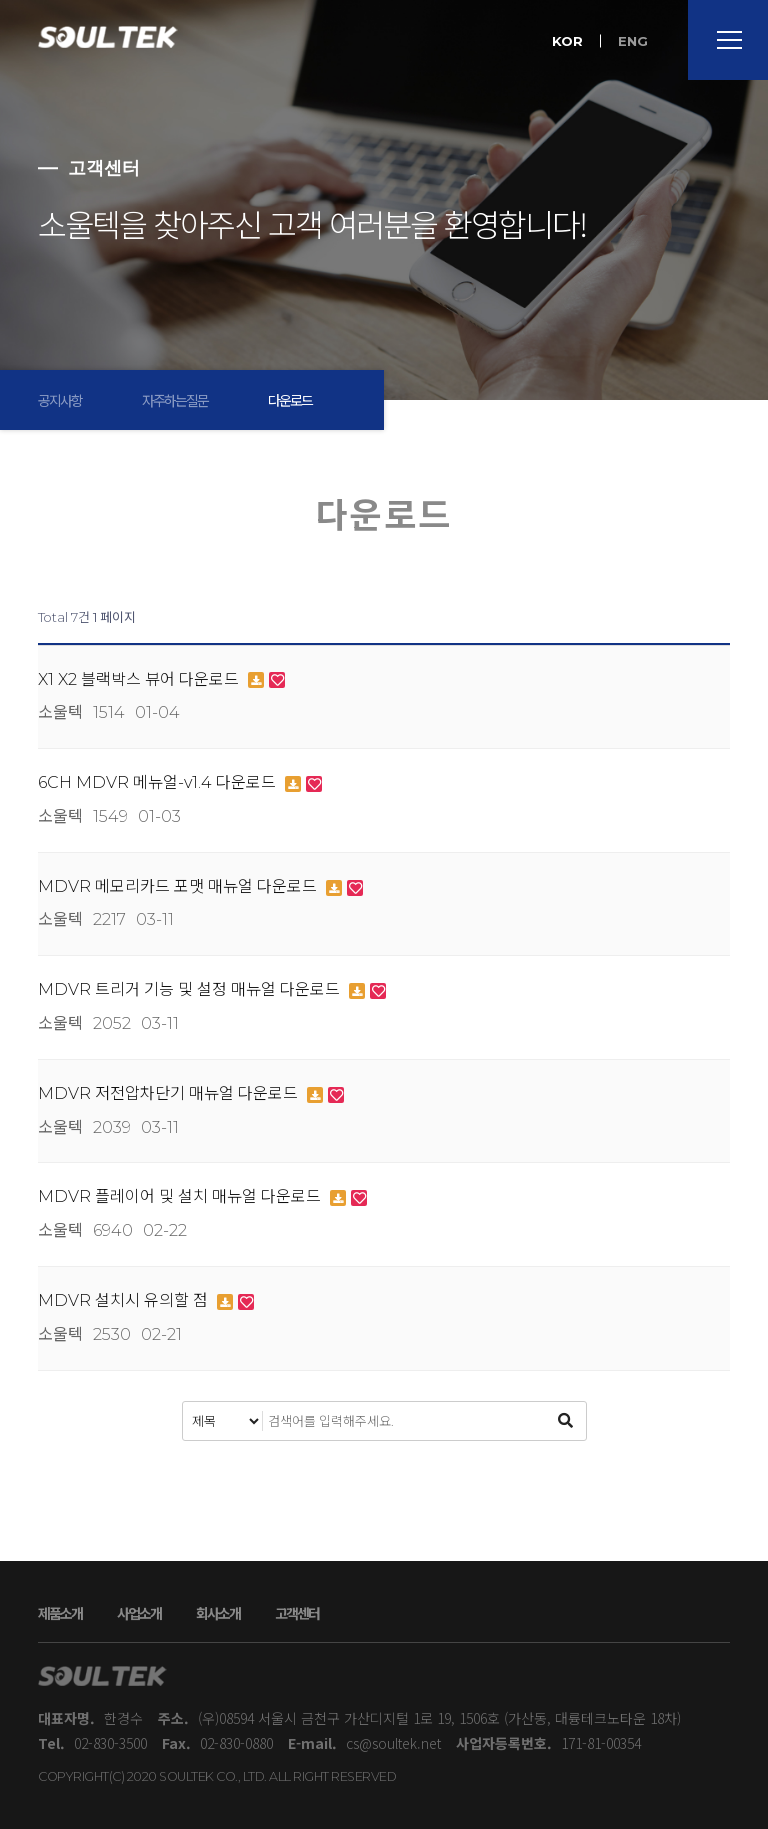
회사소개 (218, 1613)
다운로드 (290, 400)
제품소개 (60, 1613)
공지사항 (60, 400)
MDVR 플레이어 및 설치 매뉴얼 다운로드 (181, 1196)
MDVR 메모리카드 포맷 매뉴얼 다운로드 (179, 886)
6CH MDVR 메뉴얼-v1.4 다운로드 (159, 782)
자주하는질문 (175, 400)
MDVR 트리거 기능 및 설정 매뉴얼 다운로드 (191, 989)
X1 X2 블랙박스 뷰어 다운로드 (140, 679)
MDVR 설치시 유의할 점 (125, 1300)
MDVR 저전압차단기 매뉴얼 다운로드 (170, 1093)
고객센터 (297, 1613)
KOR (567, 41)
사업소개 (139, 1613)
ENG (633, 41)
